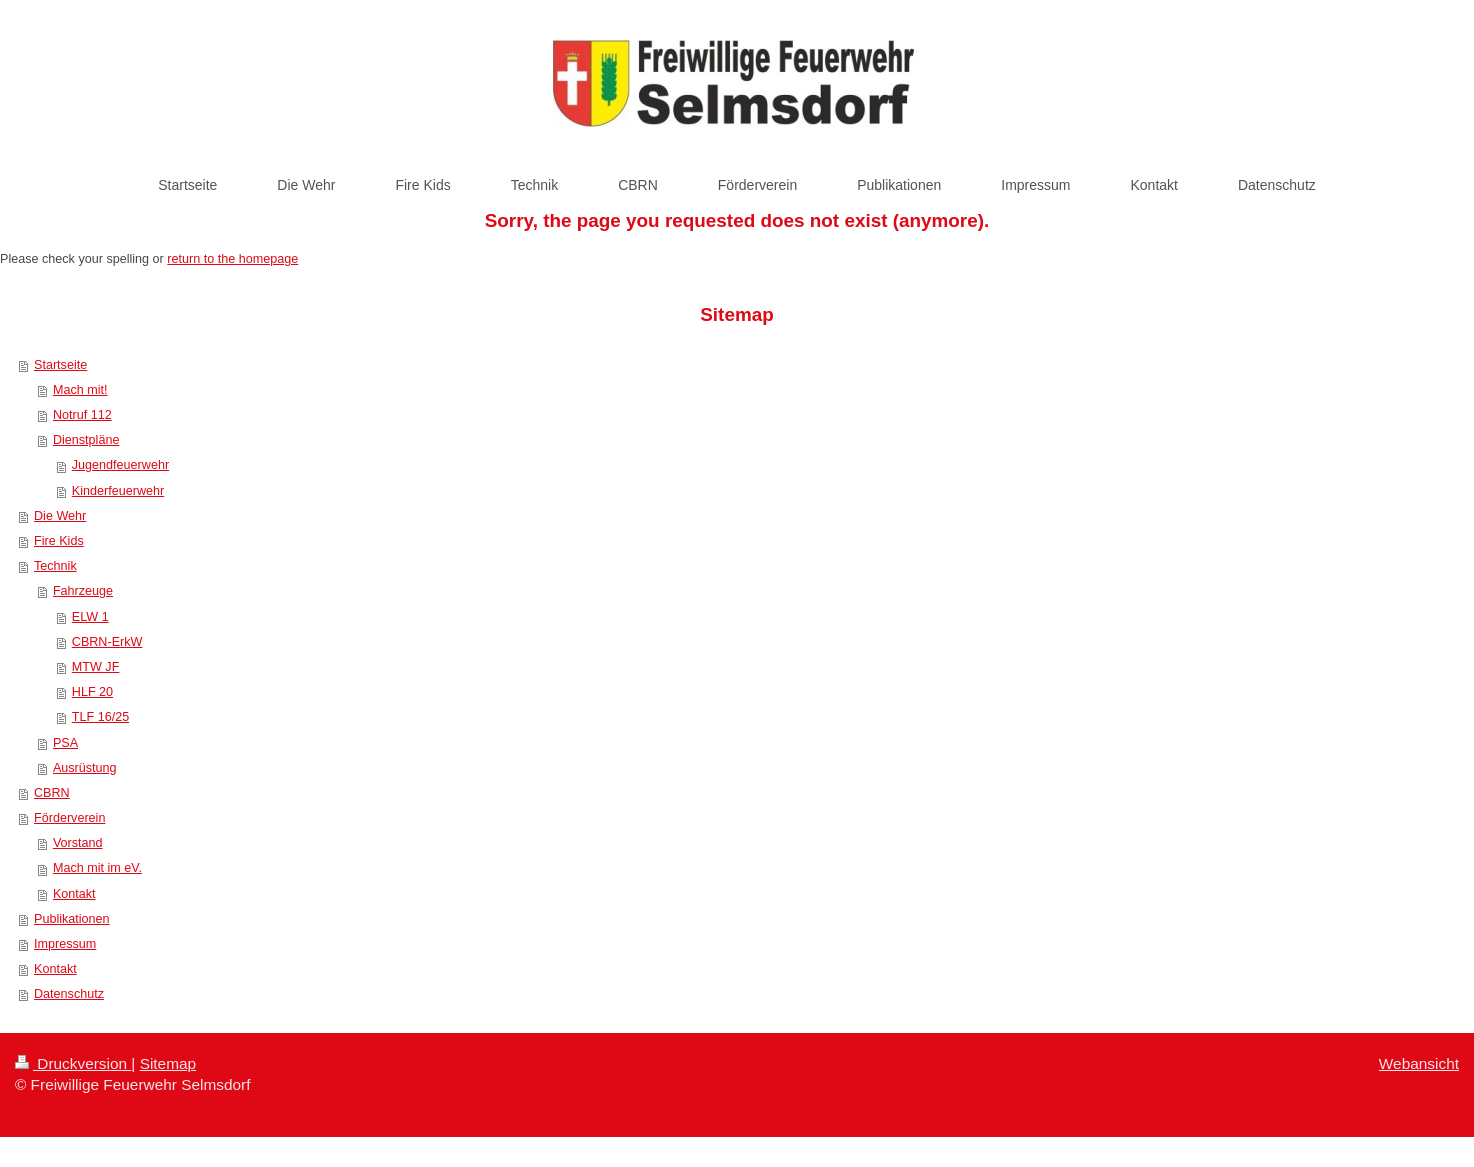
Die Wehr (60, 516)
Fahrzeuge (83, 591)
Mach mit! (80, 390)
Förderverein (69, 818)
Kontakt (74, 894)
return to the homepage (232, 259)
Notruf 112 (82, 415)
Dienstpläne (86, 440)
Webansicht (1419, 1063)
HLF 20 (92, 692)
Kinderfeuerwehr (118, 491)
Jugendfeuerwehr (120, 465)
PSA (65, 743)
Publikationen (72, 919)
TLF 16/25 (100, 717)
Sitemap (168, 1063)
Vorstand (78, 843)
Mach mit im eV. (97, 868)
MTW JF (96, 667)
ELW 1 (90, 617)
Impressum (65, 944)
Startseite (60, 365)
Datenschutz (69, 994)
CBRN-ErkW (107, 642)
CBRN (52, 793)
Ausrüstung (85, 768)
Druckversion (73, 1063)
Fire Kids (59, 541)
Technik (55, 566)
